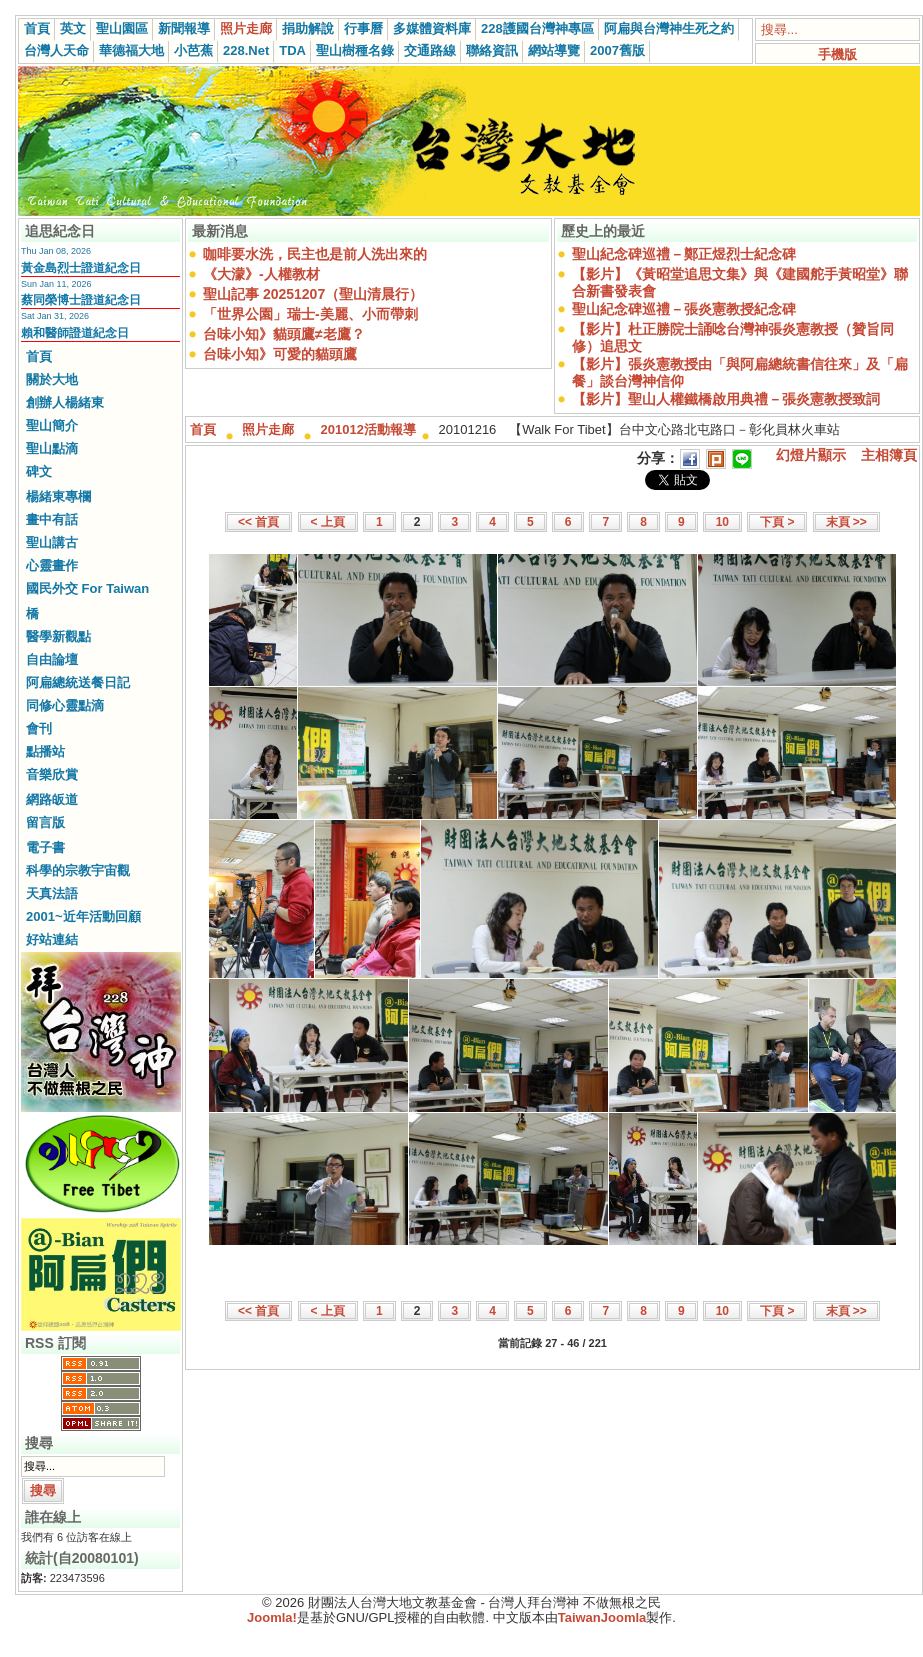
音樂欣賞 (52, 774)
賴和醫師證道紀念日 (75, 333)
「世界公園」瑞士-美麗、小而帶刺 (310, 314)
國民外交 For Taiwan (87, 588)
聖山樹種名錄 (355, 50)
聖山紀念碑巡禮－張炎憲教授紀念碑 (684, 309)
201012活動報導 (368, 429)
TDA (292, 50)
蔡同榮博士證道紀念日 (81, 300)
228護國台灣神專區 (537, 28)
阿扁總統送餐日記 (78, 682)
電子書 (45, 847)
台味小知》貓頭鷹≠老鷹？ (284, 334)
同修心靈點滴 (65, 705)
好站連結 (52, 939)
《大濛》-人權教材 (261, 274)
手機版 (837, 54)
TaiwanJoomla (602, 1617)
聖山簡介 (52, 425)
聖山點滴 (52, 448)
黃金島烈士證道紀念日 (81, 268)
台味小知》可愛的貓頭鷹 (280, 354)
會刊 (39, 728)
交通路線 (430, 50)
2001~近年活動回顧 (83, 916)
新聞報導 (184, 28)
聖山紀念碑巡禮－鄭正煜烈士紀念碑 (684, 254)
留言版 (45, 822)
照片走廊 (246, 28)
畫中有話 (52, 519)
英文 (73, 28)
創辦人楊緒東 (65, 402)
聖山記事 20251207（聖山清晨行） (313, 294)
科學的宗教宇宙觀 (78, 870)
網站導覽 (554, 50)
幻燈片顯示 (811, 455)
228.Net (246, 50)
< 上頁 (328, 522)
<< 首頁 (258, 522)
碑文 (39, 471)
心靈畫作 (52, 565)
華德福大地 (131, 50)
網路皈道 (52, 799)
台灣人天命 (56, 50)
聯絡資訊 (492, 50)
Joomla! (272, 1617)
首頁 (37, 28)
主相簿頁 (889, 455)
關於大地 (52, 379)
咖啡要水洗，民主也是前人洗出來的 (315, 254)
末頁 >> (846, 522)
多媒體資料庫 (432, 28)
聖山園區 (122, 28)
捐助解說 (308, 28)
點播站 (45, 751)
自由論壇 (52, 659)
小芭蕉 (193, 50)
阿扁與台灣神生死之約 (669, 28)
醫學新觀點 (58, 636)
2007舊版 (617, 50)
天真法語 (52, 893)
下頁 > (777, 522)
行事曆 (363, 28)
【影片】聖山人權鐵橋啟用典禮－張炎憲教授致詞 (726, 399)
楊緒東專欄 (58, 496)
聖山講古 (52, 542)
